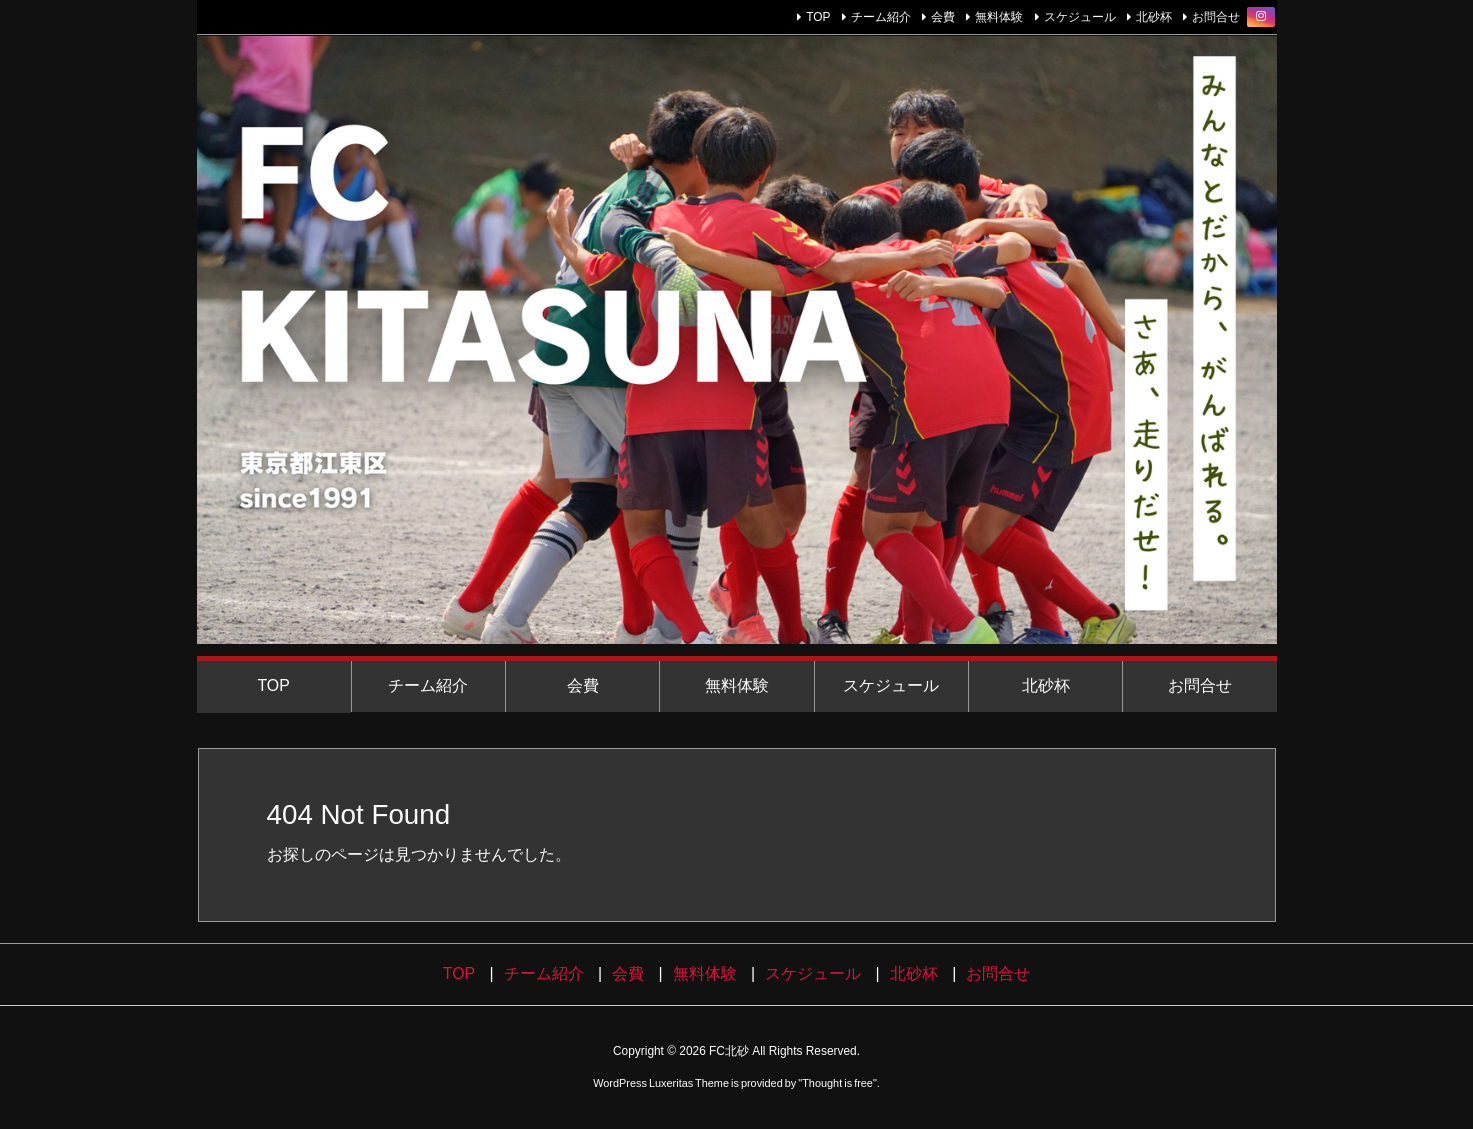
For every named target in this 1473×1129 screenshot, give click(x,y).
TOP (818, 17)
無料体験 (999, 17)
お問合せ (1216, 17)
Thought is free (837, 1083)
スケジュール (1080, 17)
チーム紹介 (881, 17)
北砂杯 (1154, 17)
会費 (943, 17)
